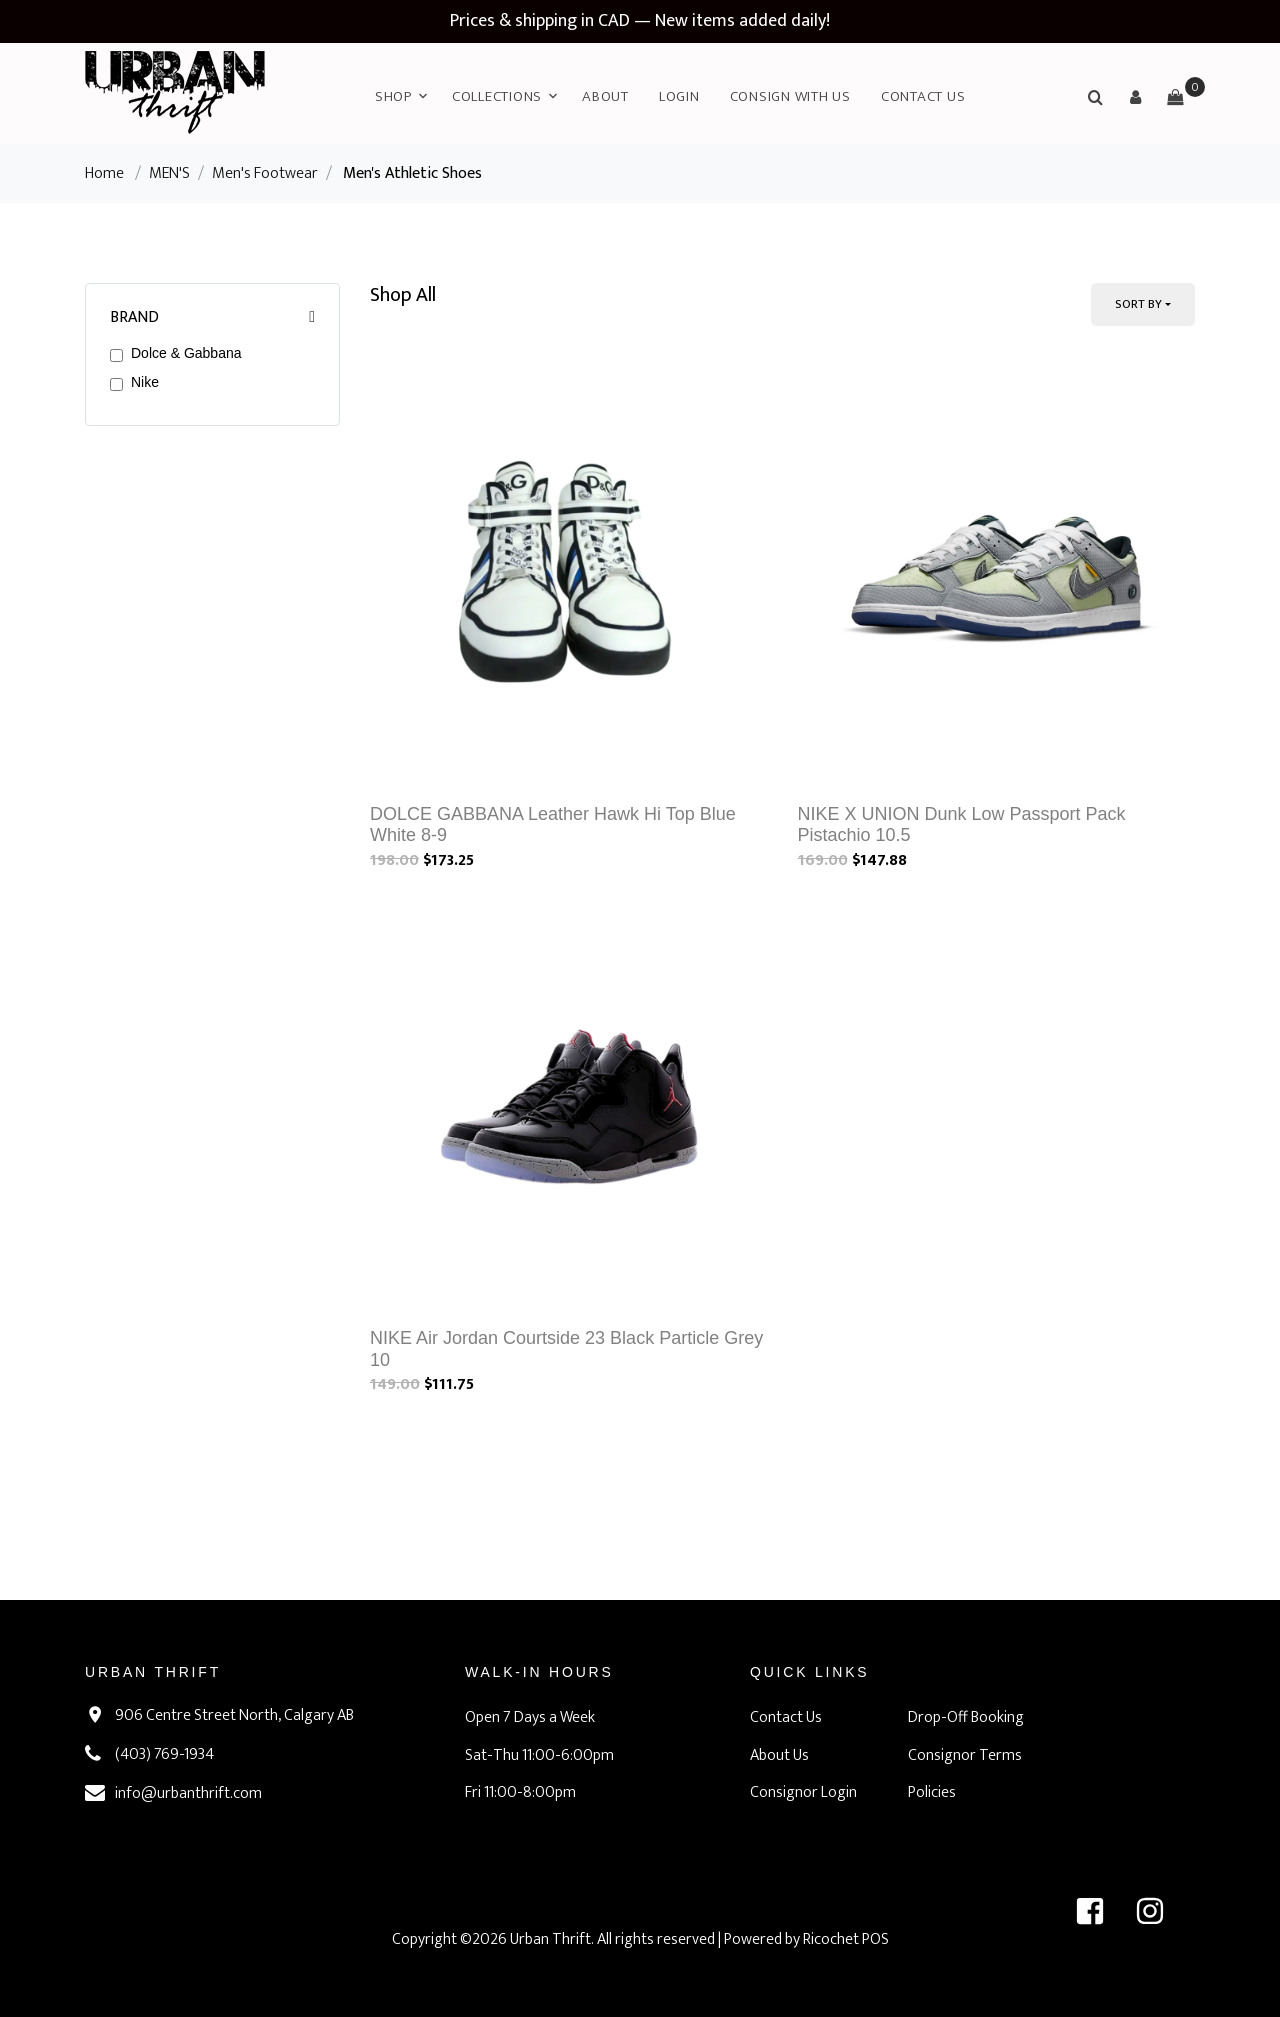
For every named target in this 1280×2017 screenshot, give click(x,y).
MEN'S (169, 173)
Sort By (1138, 304)
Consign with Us (790, 96)
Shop (393, 96)
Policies (932, 1792)
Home (104, 173)
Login (679, 96)
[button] (1135, 97)
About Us (779, 1755)
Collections (497, 96)
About (605, 96)
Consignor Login (803, 1792)
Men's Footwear (265, 173)
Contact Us (923, 96)
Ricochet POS (846, 1939)
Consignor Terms (965, 1755)
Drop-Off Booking (966, 1717)
